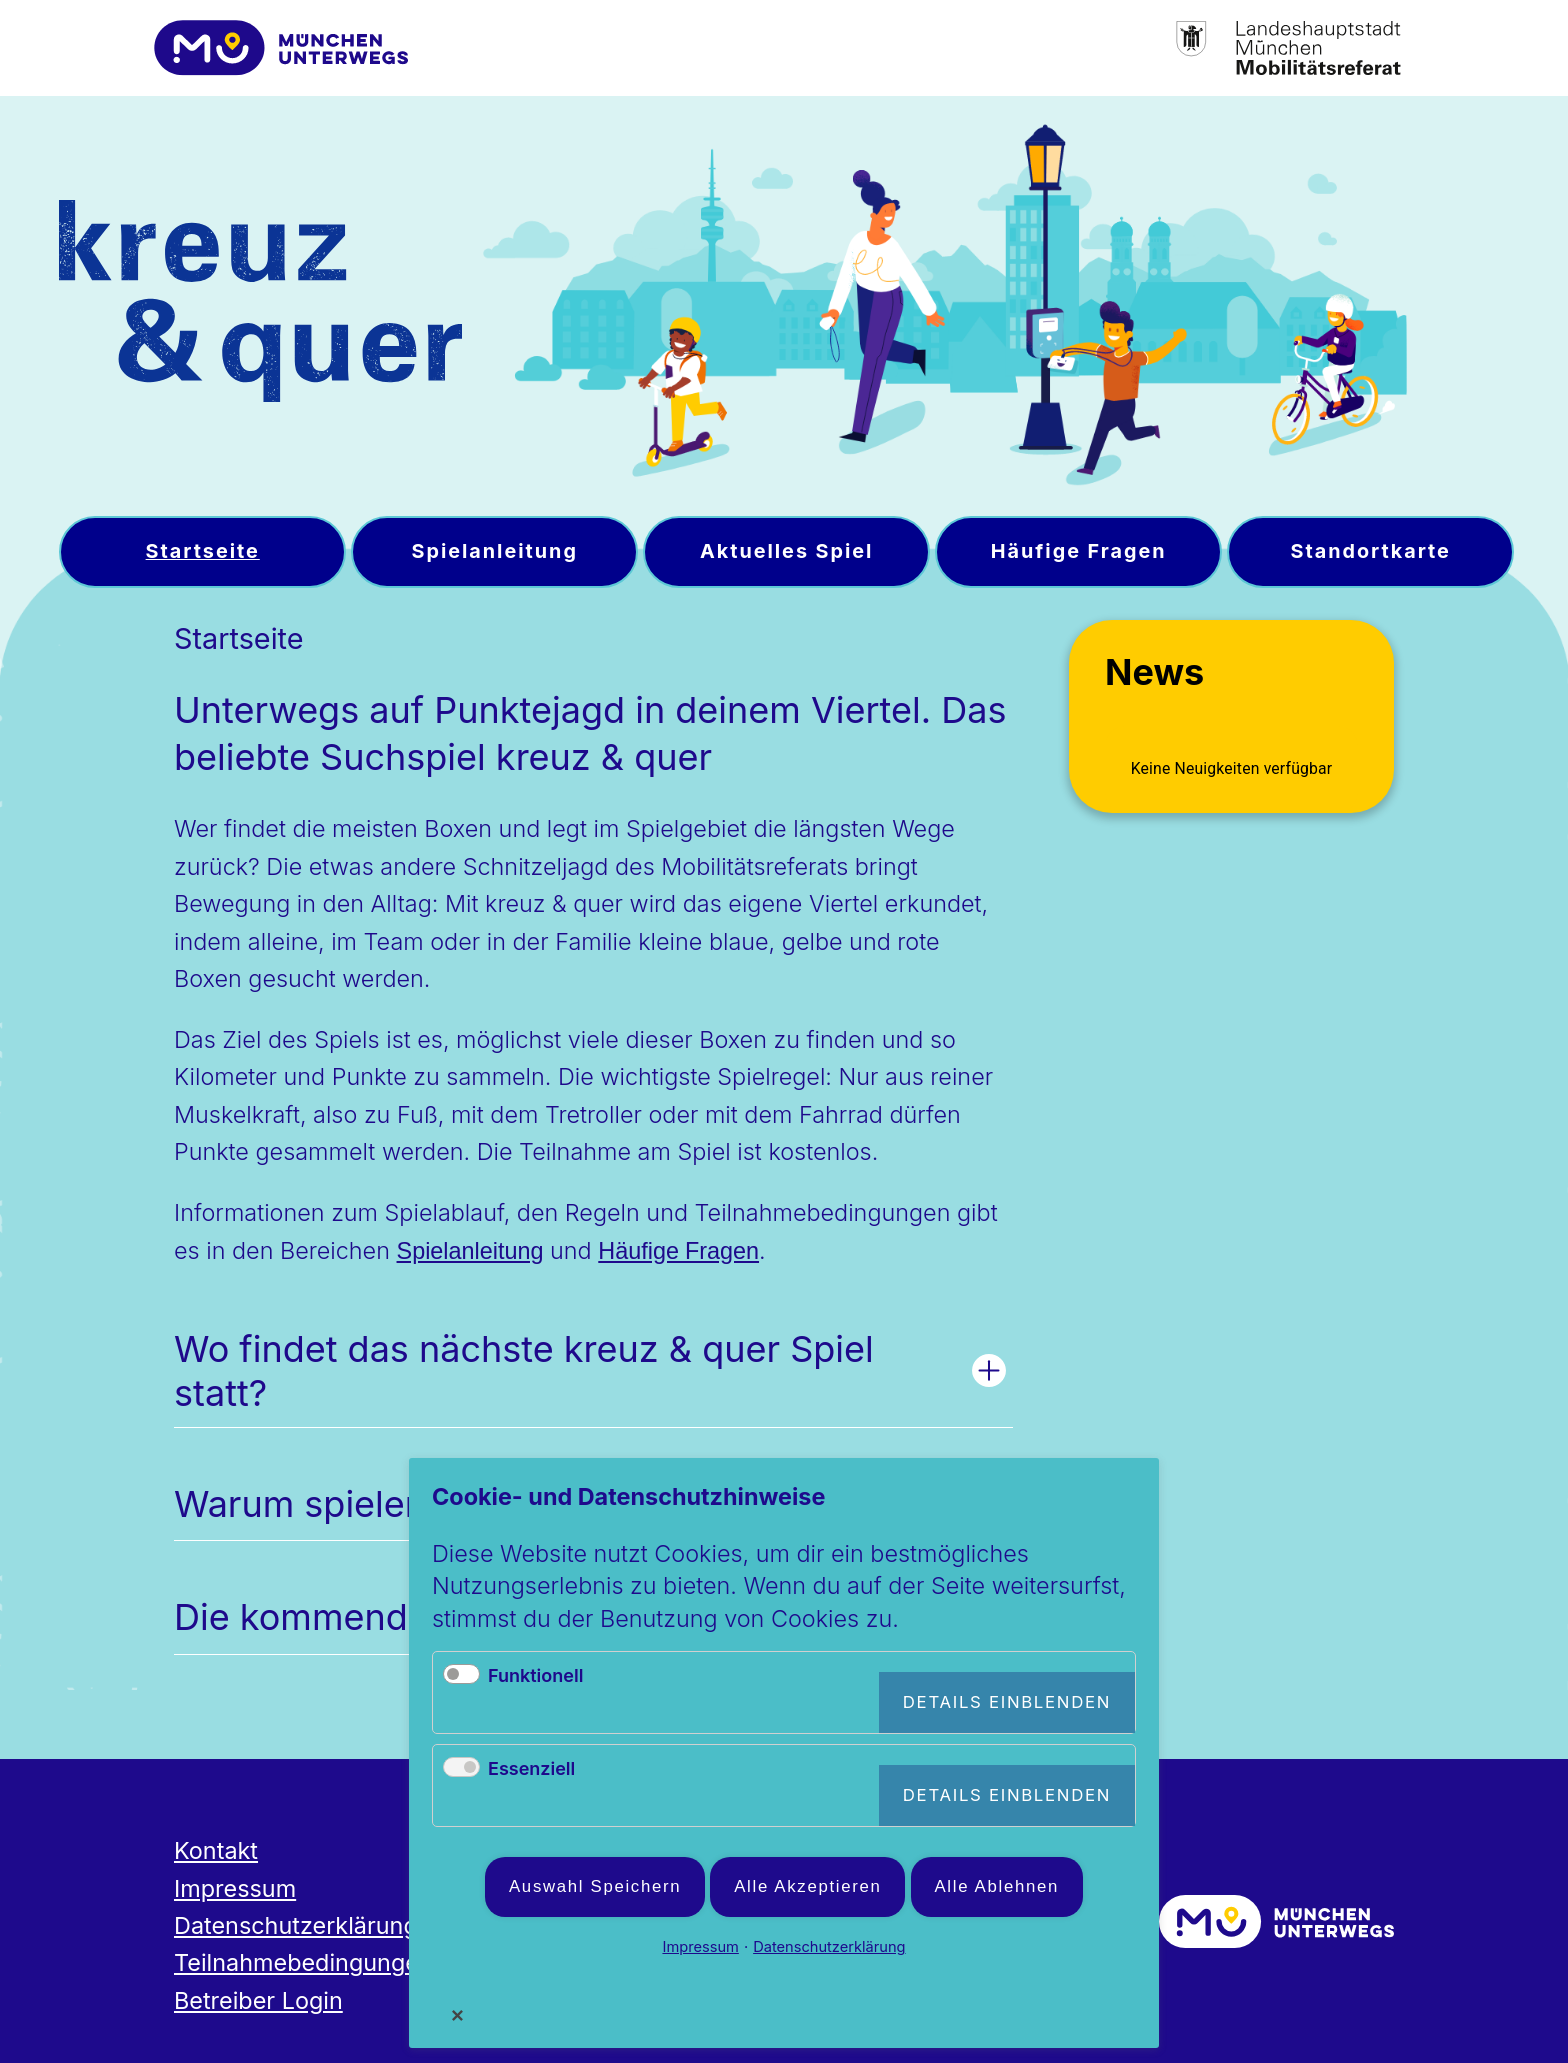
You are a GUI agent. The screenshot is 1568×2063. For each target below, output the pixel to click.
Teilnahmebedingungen (303, 1962)
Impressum (235, 1888)
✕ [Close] (458, 2015)
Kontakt (216, 1850)
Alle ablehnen (997, 1886)
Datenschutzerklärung (296, 1925)
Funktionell (535, 1675)
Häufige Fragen (678, 1250)
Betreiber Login (258, 2000)
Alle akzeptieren (807, 1886)
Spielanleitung (470, 1250)
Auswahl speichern (595, 1886)
